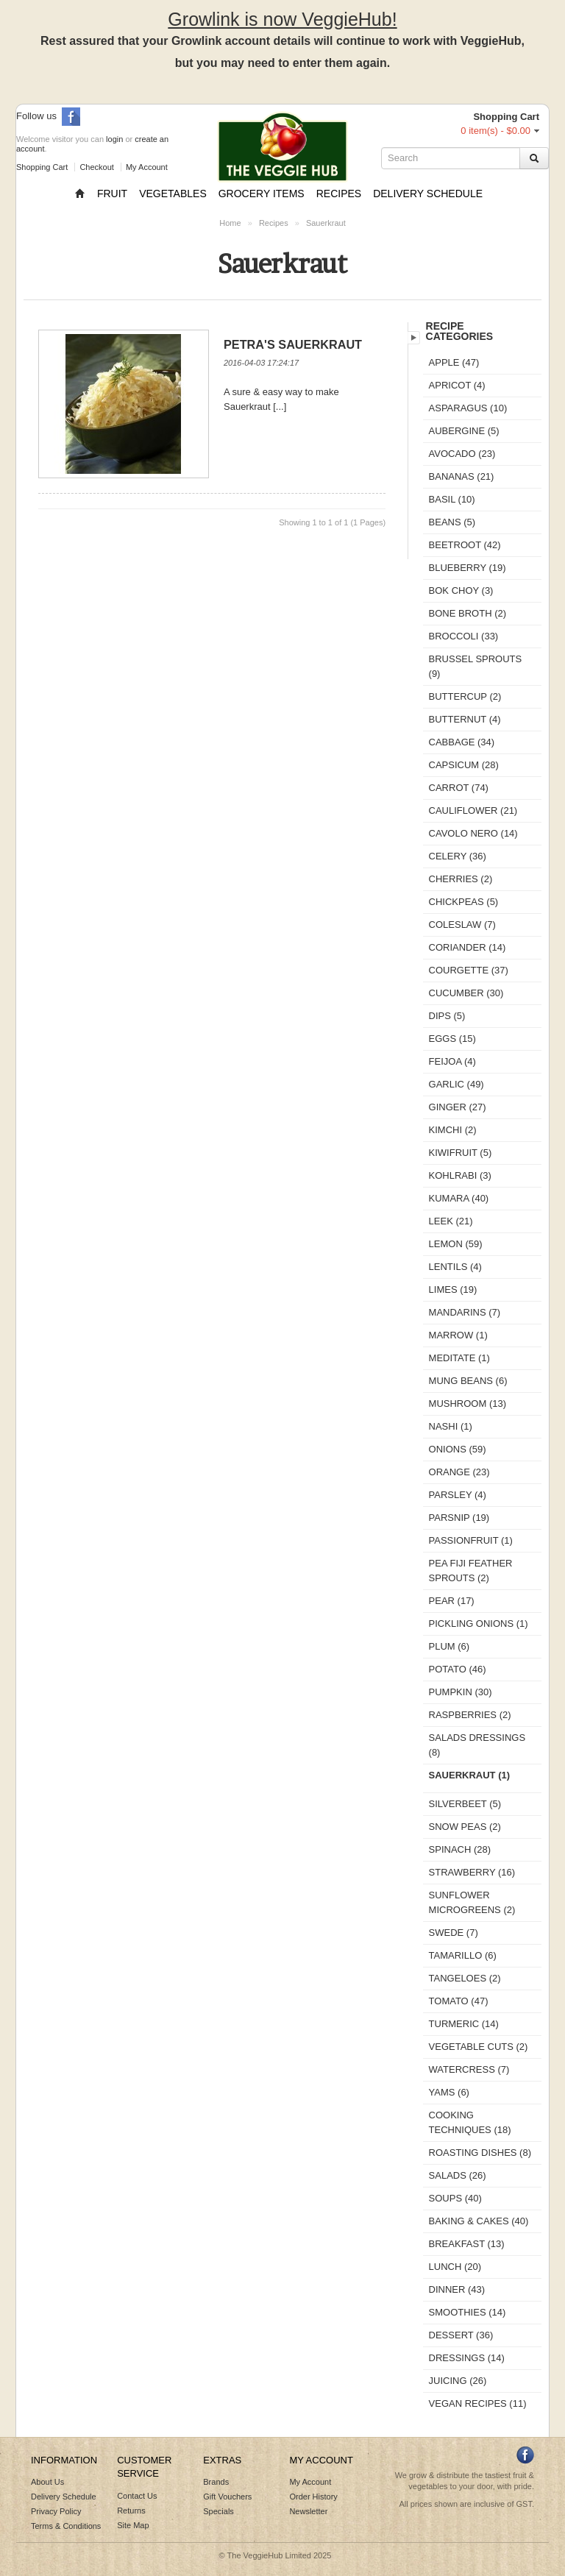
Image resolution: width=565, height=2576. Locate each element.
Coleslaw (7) (462, 924)
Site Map (133, 2525)
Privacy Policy (56, 2511)
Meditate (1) (459, 1357)
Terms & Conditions (66, 2526)
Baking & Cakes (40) (479, 2220)
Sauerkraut (326, 223)
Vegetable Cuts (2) (478, 2046)
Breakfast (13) (467, 2243)
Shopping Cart (42, 167)
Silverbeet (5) (465, 1803)
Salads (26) (457, 2175)
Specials (218, 2511)
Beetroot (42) (465, 544)
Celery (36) (457, 856)
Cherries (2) (461, 878)
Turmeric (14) (464, 2023)
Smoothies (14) (467, 2312)
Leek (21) (451, 1221)
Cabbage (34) (462, 742)
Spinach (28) (460, 1849)
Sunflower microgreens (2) (472, 1902)
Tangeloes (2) (465, 1978)
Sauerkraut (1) (470, 1775)
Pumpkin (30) (460, 1691)
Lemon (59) (456, 1243)
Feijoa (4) (452, 1061)
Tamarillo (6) (463, 1955)
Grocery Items (261, 193)
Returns (131, 2510)
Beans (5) (452, 522)
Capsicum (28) (464, 764)
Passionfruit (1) (471, 1540)
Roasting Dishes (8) (480, 2152)
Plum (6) (449, 1646)
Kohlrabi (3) (460, 1175)
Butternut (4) (465, 719)
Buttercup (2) (465, 696)
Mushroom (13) (467, 1403)
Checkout (96, 167)
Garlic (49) (456, 1084)
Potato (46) (457, 1669)
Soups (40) (455, 2198)
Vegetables (173, 193)
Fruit (112, 193)
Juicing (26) (458, 2380)
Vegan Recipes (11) (478, 2403)
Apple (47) (454, 362)
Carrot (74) (458, 787)
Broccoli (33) (464, 636)
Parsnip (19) (459, 1517)
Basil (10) (452, 499)
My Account (147, 167)
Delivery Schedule (428, 193)
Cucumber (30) (466, 992)
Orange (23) (459, 1471)
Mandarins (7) (465, 1312)
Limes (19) (453, 1289)
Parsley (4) (457, 1494)
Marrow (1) (458, 1335)
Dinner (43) (457, 2289)
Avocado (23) (462, 453)
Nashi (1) (450, 1426)
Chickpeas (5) (464, 901)
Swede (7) (453, 1932)
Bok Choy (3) (461, 590)
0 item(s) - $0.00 (495, 130)
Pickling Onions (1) (478, 1623)
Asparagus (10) (468, 408)
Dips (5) (447, 1015)
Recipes (338, 193)
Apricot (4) (457, 385)
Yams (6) (449, 2092)
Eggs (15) (452, 1038)
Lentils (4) (455, 1266)
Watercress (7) (469, 2069)
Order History (313, 2496)
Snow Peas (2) (465, 1826)
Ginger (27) (457, 1107)
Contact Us (137, 2495)
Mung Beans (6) (468, 1380)
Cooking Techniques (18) (470, 2122)
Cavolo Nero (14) (473, 833)
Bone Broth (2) (467, 613)
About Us (47, 2481)
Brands (216, 2481)
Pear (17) (452, 1600)
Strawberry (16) (472, 1872)
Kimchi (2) (453, 1129)
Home (230, 223)
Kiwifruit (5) (460, 1152)
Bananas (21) (461, 476)
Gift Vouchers (227, 2496)
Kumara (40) (459, 1198)
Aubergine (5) (464, 430)
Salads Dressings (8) (477, 1745)
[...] (279, 406)
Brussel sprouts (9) (475, 666)
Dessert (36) (461, 2335)
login (114, 139)
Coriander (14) (467, 947)
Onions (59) (457, 1449)
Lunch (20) (455, 2266)
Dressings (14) (467, 2357)
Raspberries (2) (470, 1714)
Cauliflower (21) (473, 810)
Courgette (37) (468, 970)
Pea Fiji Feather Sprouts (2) (471, 1570)
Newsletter (308, 2511)
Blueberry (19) (467, 567)
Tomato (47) (458, 2000)
